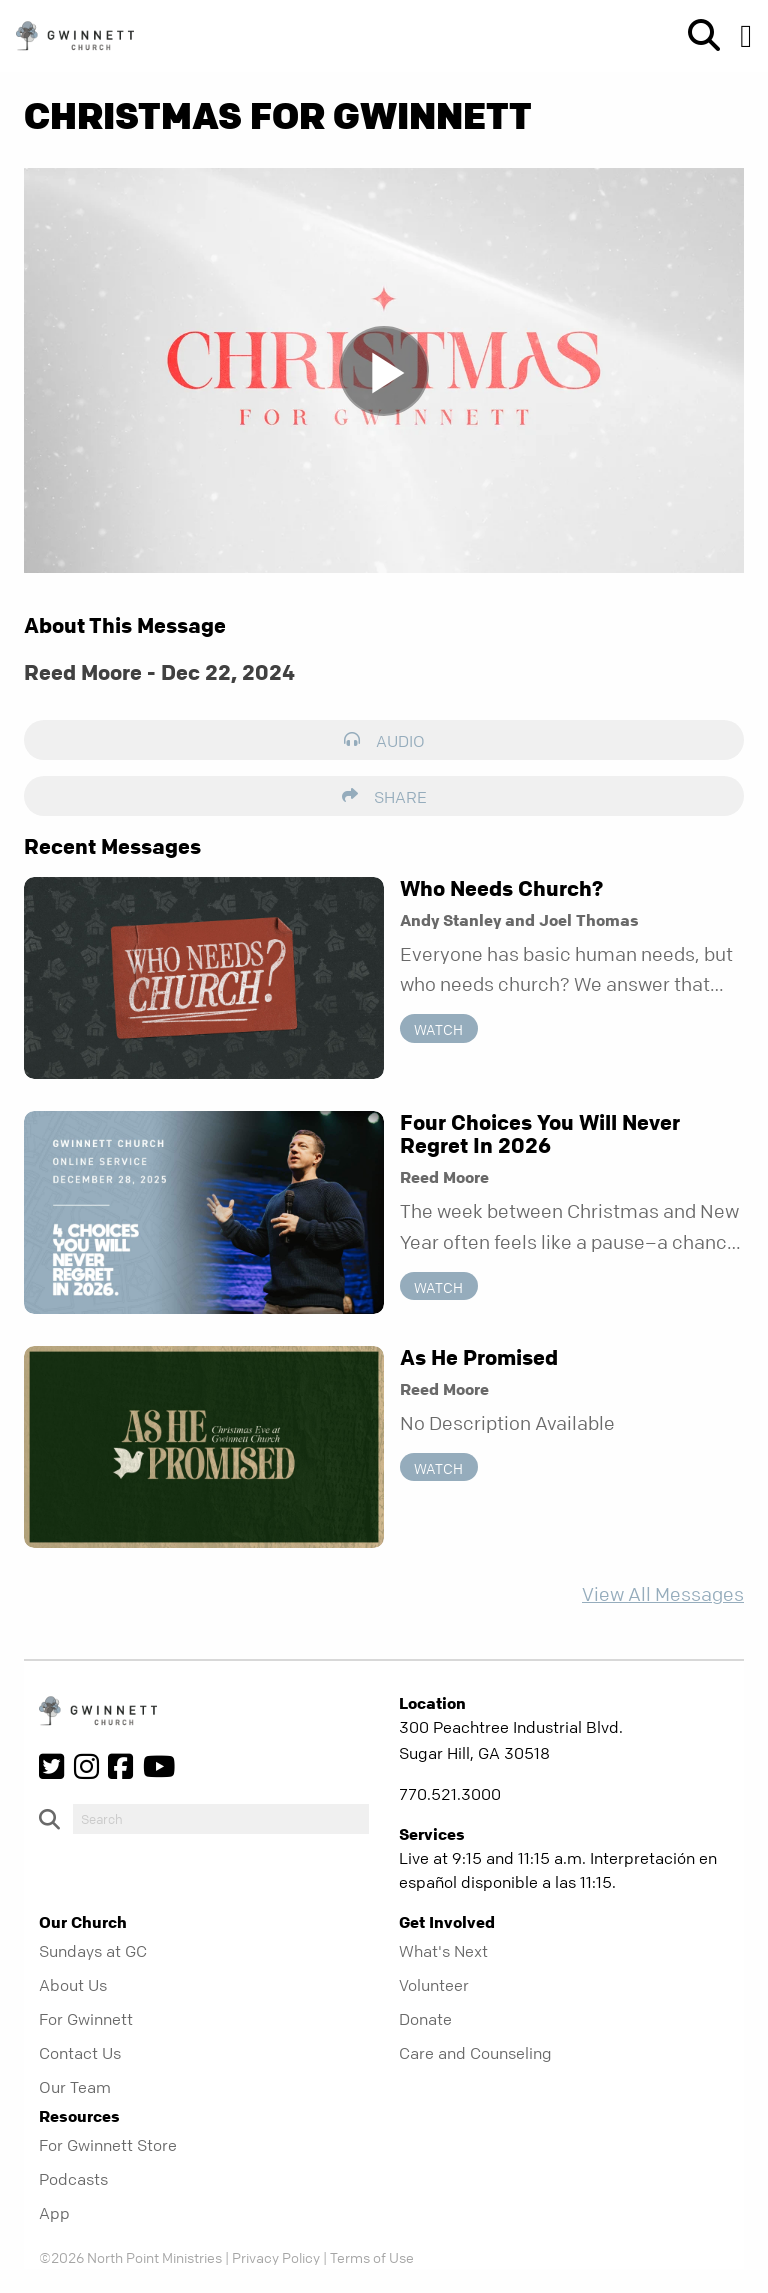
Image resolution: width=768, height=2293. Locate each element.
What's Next (443, 1951)
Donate (425, 2019)
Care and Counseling (475, 2053)
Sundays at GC (93, 1951)
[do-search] (221, 1819)
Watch (438, 1029)
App (54, 2213)
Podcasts (73, 2179)
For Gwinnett (86, 2019)
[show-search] (696, 36)
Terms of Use (372, 2257)
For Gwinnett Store (108, 2145)
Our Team (75, 2087)
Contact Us (80, 2053)
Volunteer (434, 1985)
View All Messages (663, 1594)
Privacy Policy (276, 2257)
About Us (73, 1985)
